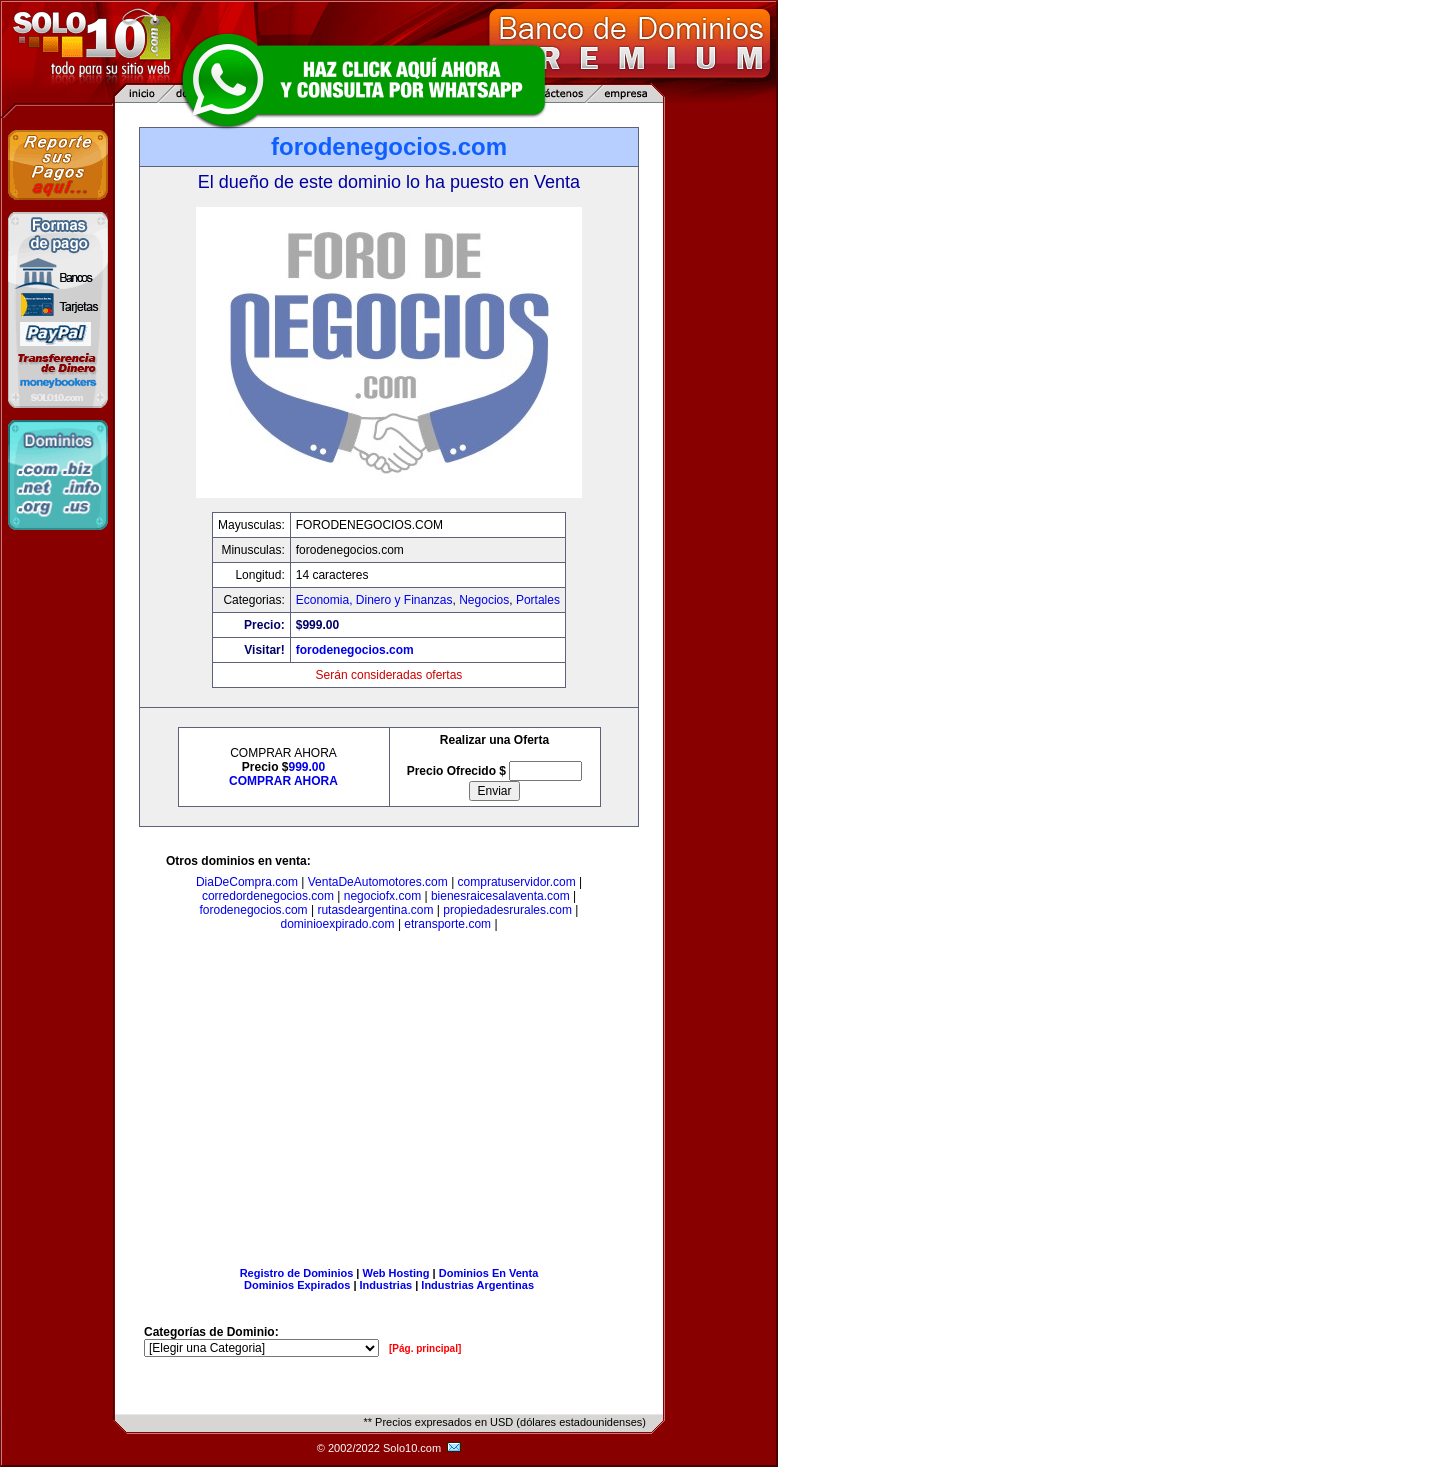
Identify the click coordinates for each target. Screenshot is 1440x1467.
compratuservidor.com (517, 882)
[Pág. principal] (425, 1348)
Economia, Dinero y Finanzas (374, 600)
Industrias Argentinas (477, 1285)
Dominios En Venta (489, 1273)
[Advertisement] (389, 1103)
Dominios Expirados (297, 1285)
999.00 (307, 767)
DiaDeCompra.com (247, 882)
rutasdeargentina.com (375, 910)
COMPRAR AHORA (283, 781)
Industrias (386, 1285)
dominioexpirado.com (337, 924)
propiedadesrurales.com (507, 910)
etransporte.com (447, 924)
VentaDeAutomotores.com (378, 882)
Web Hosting (396, 1273)
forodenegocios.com (355, 650)
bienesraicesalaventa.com (500, 896)
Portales (538, 600)
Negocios (484, 600)
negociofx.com (382, 896)
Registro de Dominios (297, 1273)
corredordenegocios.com (268, 896)
